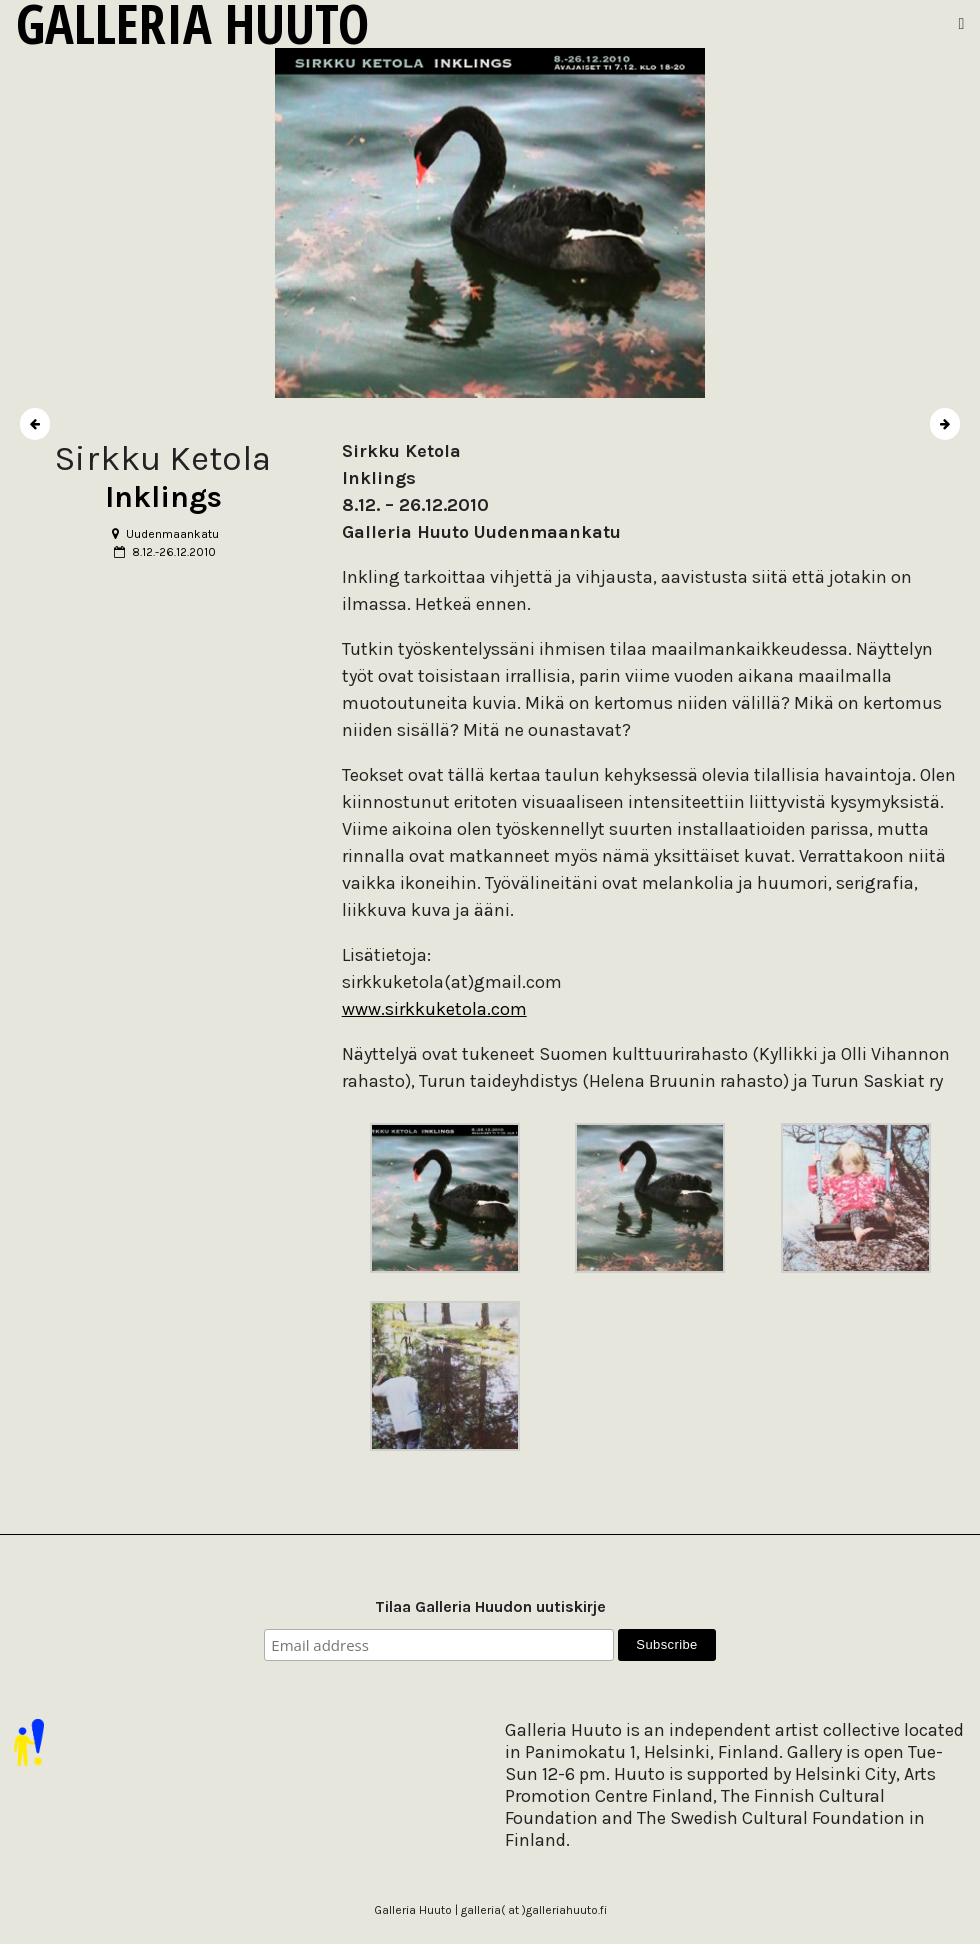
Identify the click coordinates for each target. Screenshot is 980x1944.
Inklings (163, 497)
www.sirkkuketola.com (434, 1009)
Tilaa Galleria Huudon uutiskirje (490, 1606)
